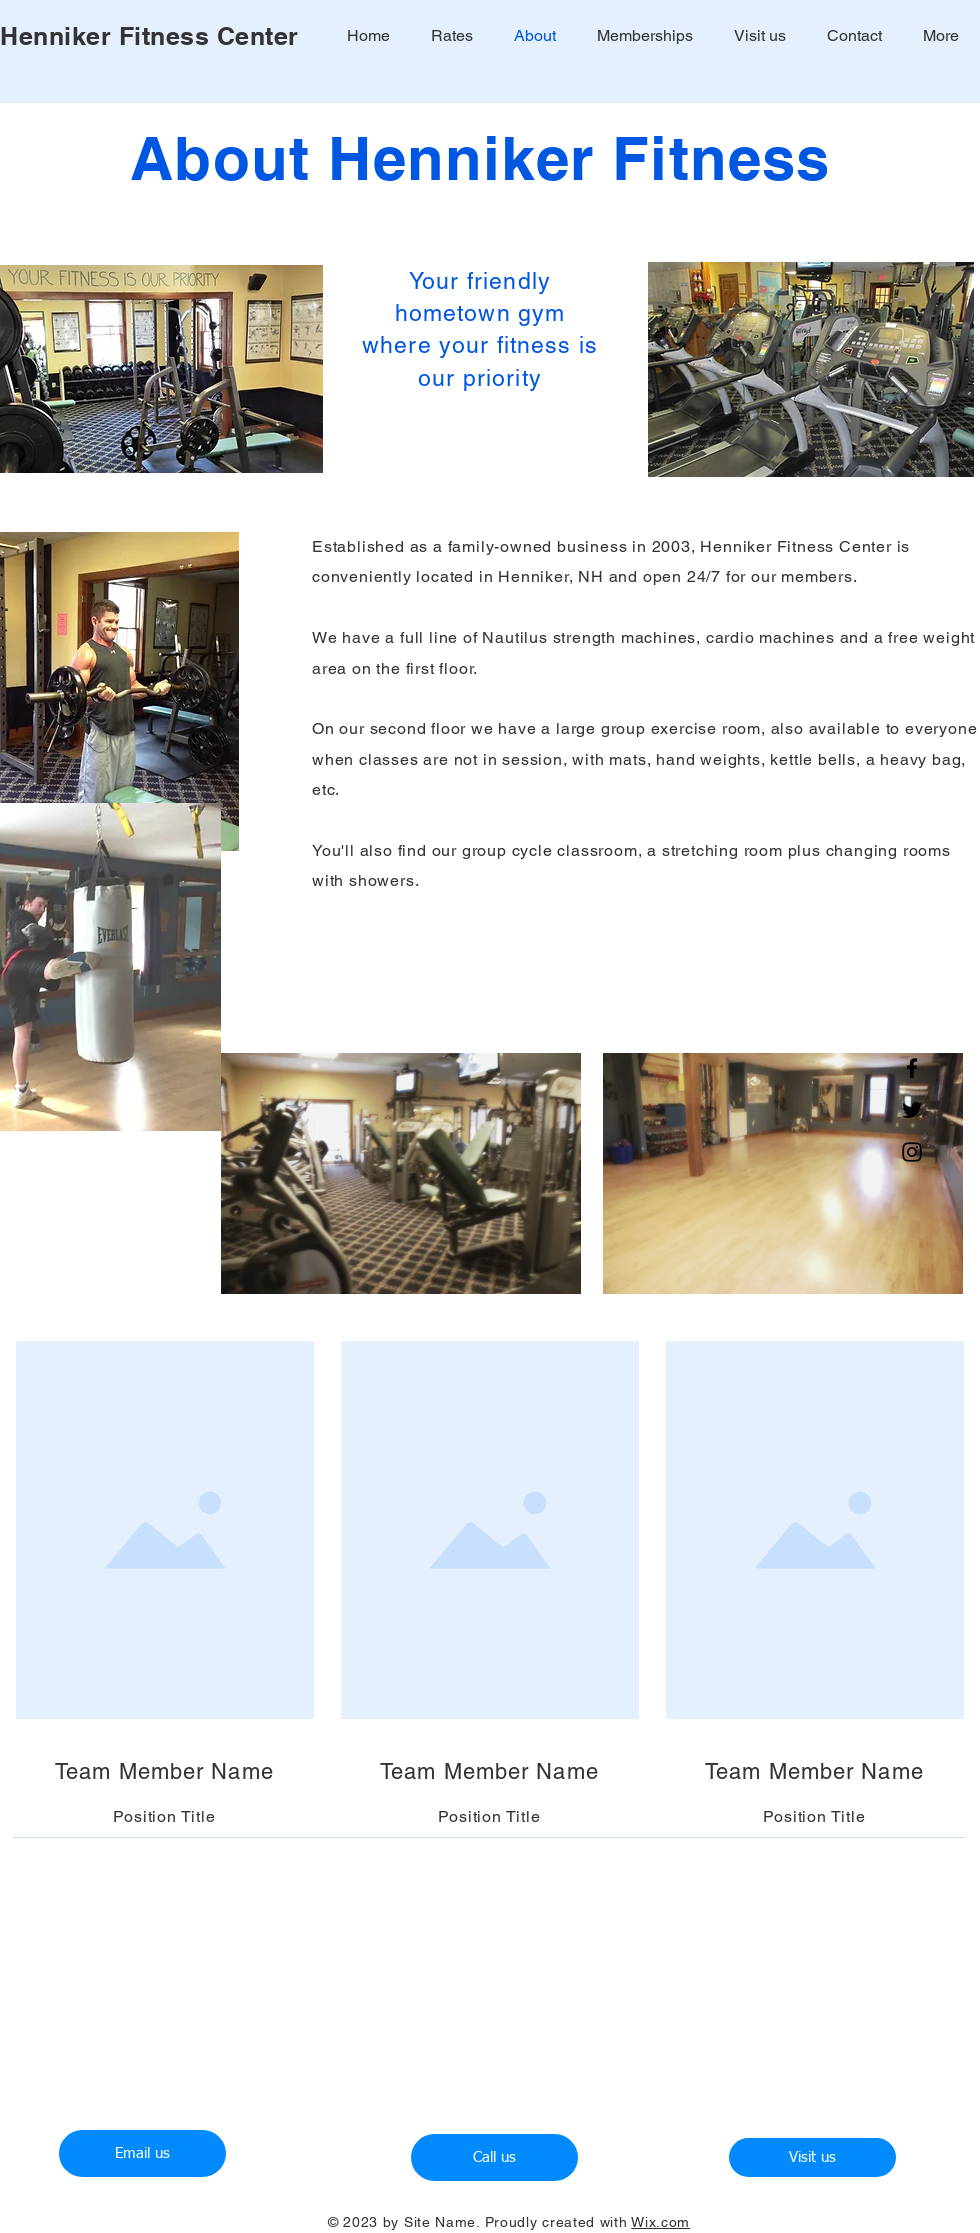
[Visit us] (812, 2157)
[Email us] (142, 2153)
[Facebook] (912, 1068)
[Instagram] (912, 1152)
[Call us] (494, 2157)
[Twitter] (912, 1110)
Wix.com (660, 2222)
